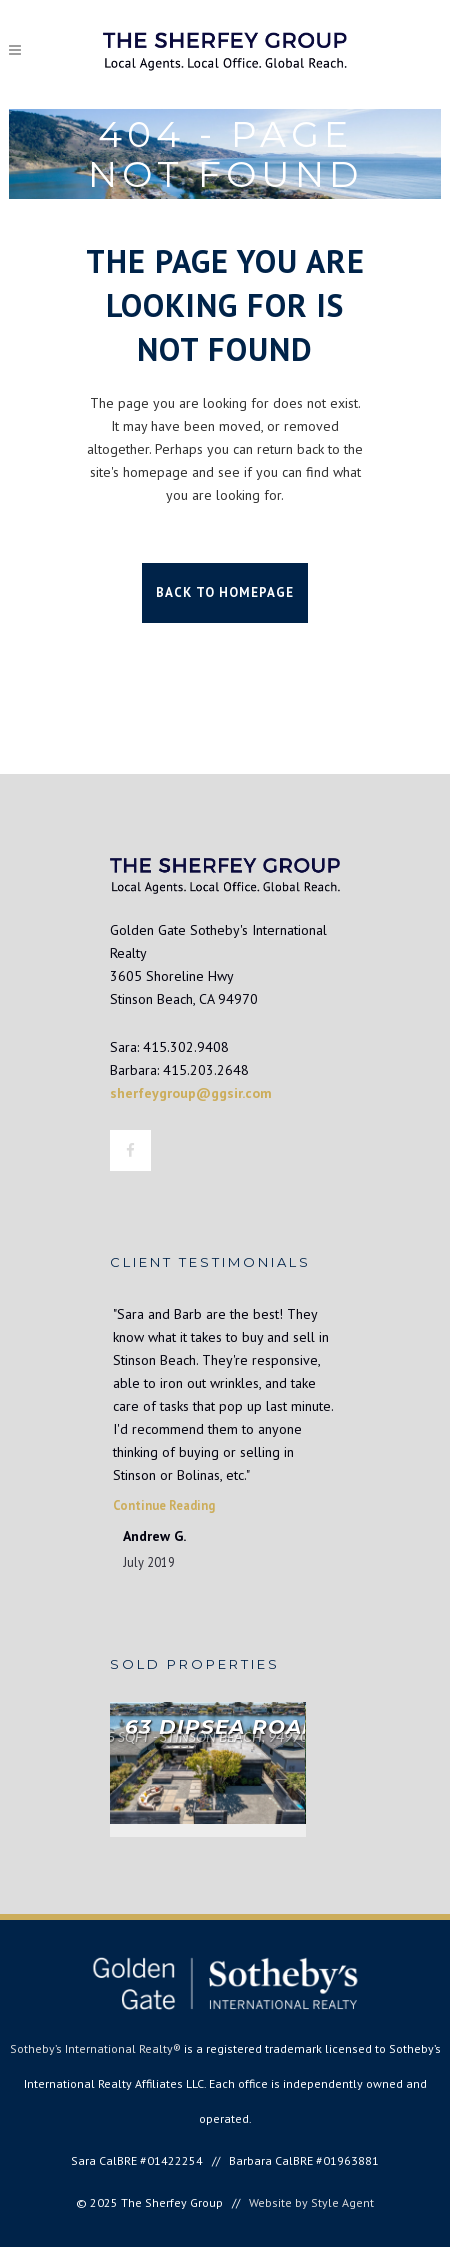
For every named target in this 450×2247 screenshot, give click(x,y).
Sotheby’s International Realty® (95, 2048)
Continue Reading (164, 1505)
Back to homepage (225, 592)
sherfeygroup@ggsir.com (191, 1093)
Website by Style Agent (311, 2202)
